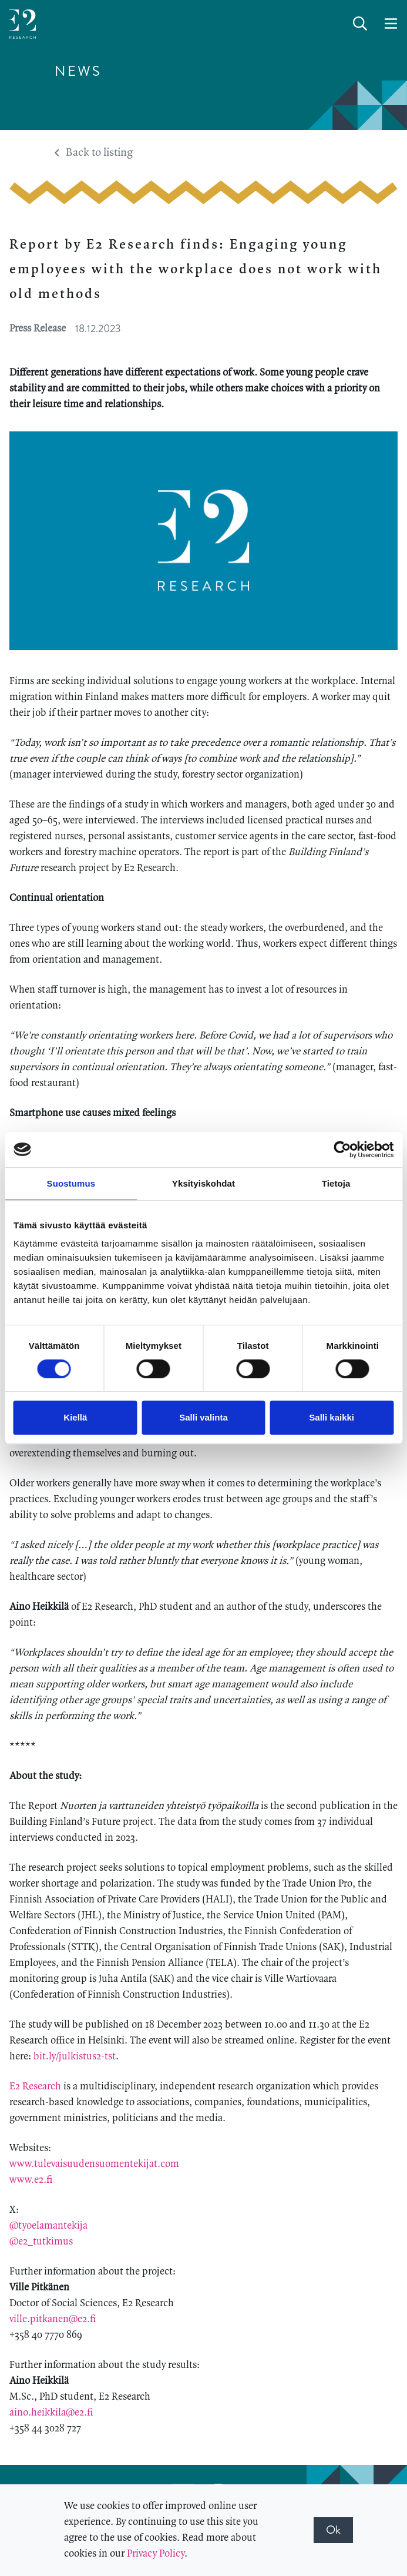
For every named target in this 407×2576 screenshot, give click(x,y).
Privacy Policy (155, 2553)
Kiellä (75, 1417)
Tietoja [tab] (336, 1183)
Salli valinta (203, 1417)
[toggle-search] (360, 24)
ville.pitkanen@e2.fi (52, 2319)
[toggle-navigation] (391, 24)
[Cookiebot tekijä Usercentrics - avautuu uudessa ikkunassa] (342, 1149)
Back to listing (94, 153)
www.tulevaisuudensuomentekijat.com (94, 2164)
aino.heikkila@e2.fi (51, 2412)
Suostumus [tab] (71, 1183)
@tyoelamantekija (48, 2225)
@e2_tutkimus (41, 2241)
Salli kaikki (331, 1417)
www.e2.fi (30, 2180)
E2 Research (35, 2086)
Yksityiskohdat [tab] (203, 1183)
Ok (333, 2529)
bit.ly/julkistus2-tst (74, 2056)
